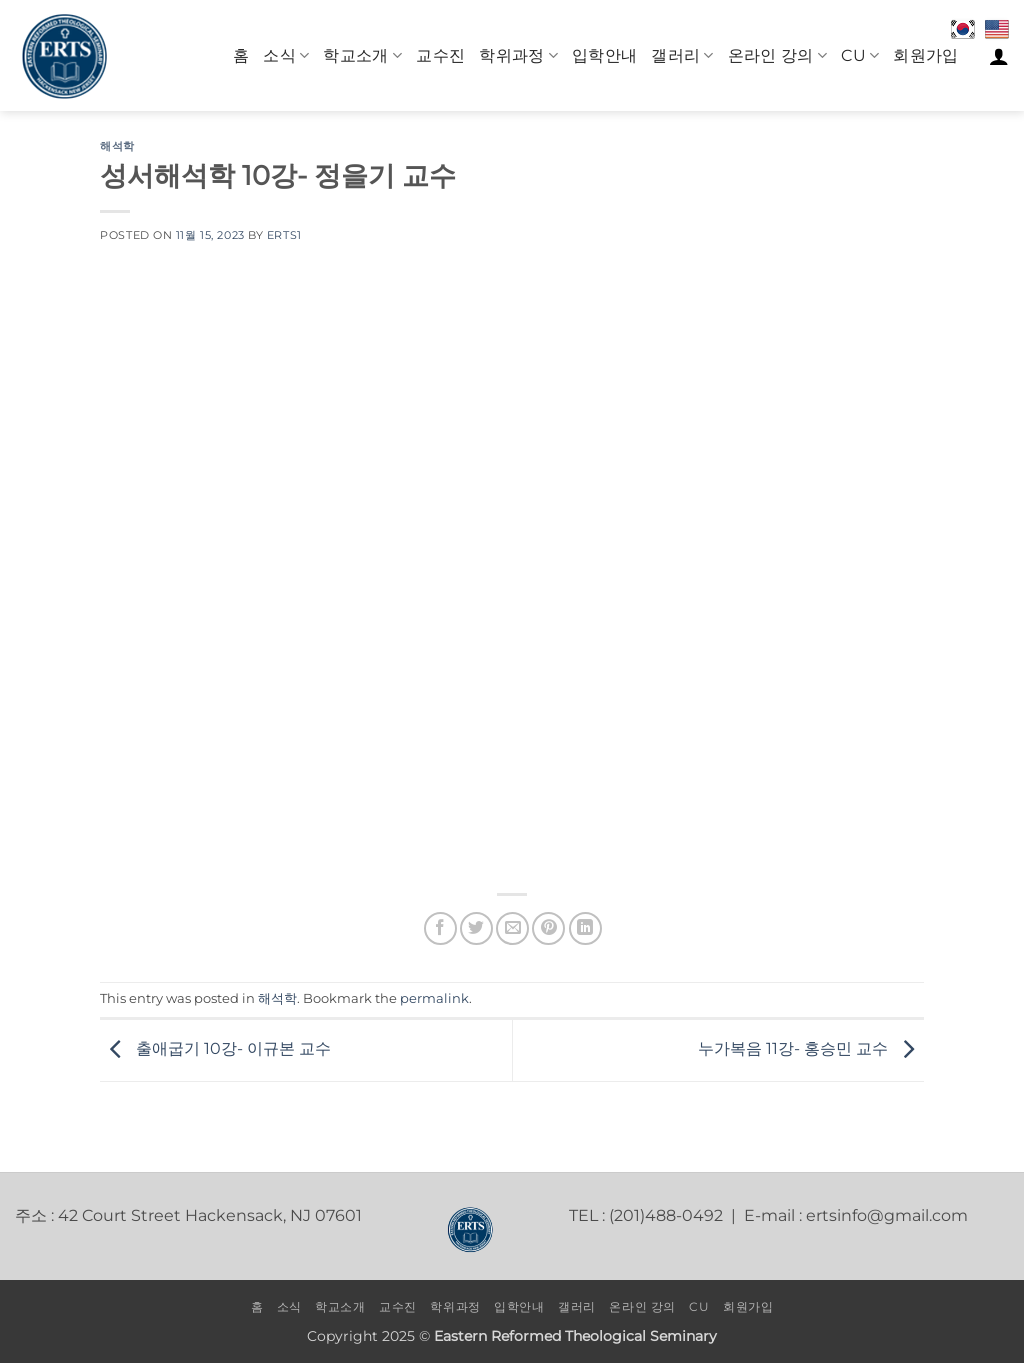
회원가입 (925, 55)
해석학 (117, 146)
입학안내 (604, 55)
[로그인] (999, 56)
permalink (434, 998)
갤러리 (682, 56)
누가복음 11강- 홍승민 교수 (811, 1049)
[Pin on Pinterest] (548, 928)
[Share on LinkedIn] (585, 928)
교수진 (440, 55)
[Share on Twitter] (476, 928)
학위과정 (518, 56)
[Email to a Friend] (512, 928)
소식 (286, 56)
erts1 (284, 235)
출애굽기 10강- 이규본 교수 (215, 1049)
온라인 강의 (777, 56)
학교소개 (362, 56)
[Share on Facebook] (440, 928)
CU (860, 56)
